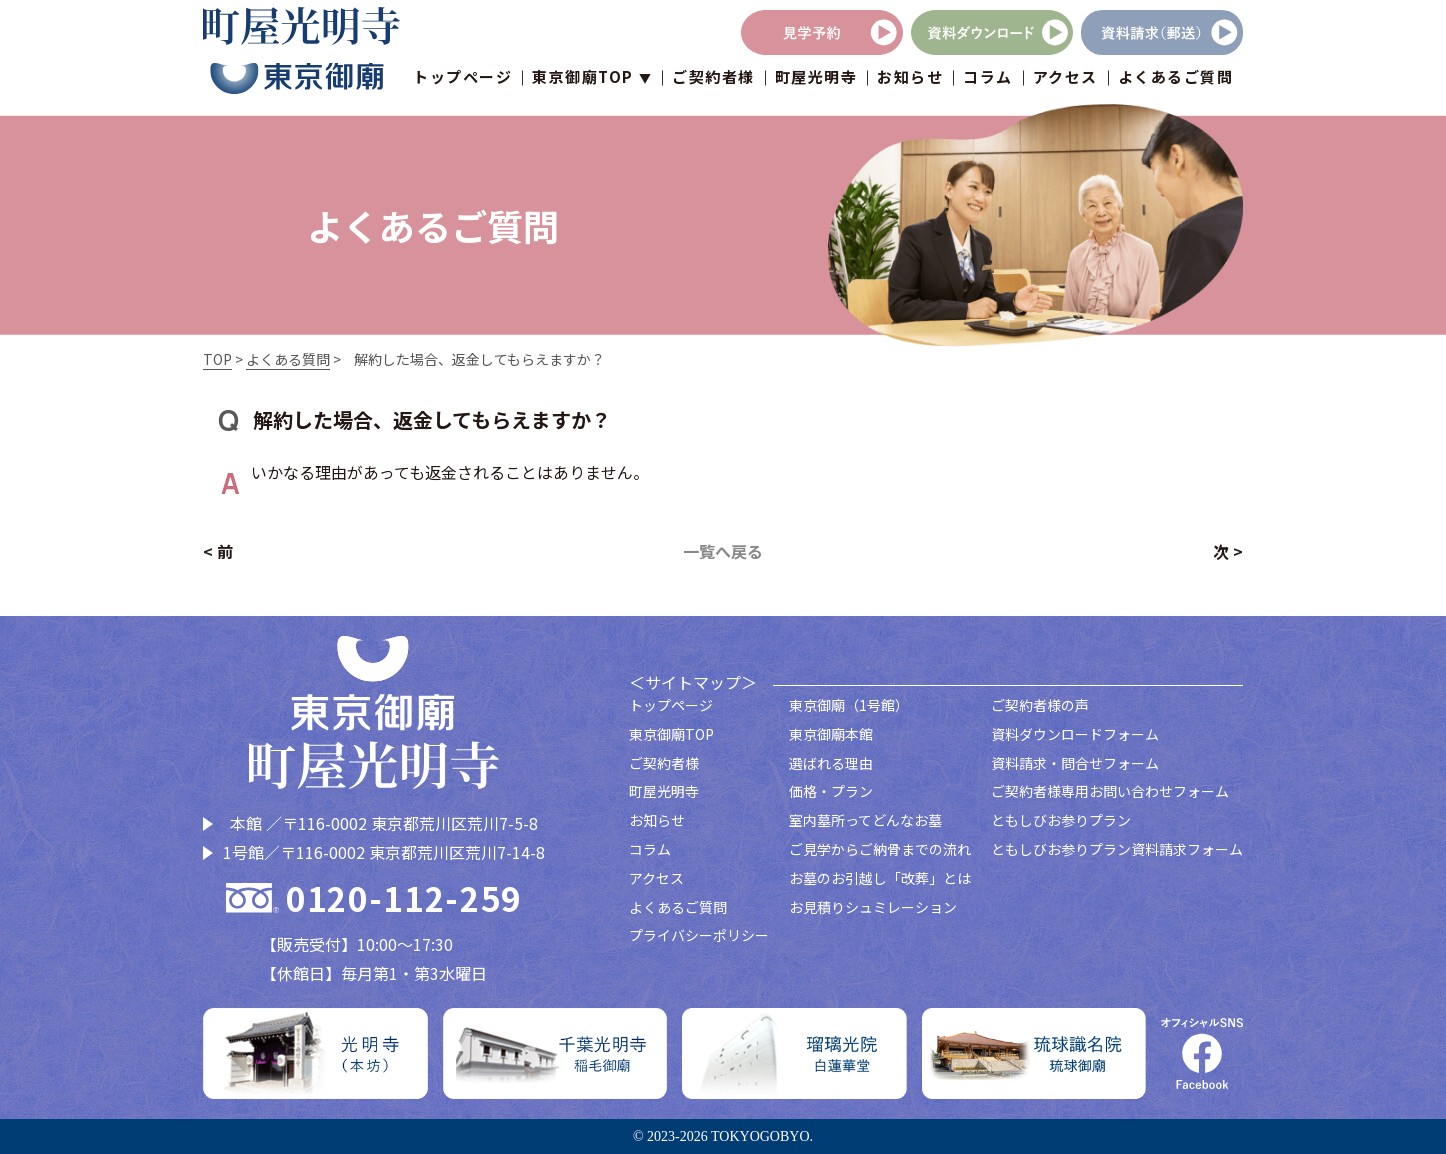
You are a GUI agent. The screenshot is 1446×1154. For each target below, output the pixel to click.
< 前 (218, 551)
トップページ (462, 79)
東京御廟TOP (671, 734)
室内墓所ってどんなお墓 (865, 820)
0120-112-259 (404, 898)
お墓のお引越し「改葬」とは (880, 878)
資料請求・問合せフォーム (1075, 763)
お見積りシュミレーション (873, 907)
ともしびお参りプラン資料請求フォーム (1117, 849)
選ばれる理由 (831, 763)
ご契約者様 (713, 79)
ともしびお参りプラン (1061, 820)
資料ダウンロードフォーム (1075, 734)
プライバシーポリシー (699, 935)
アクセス (1065, 79)
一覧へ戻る (723, 551)
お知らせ (910, 79)
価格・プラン (831, 791)
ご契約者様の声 (1040, 705)
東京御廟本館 (831, 734)
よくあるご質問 (1176, 79)
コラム (988, 79)
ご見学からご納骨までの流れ (880, 849)
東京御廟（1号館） (849, 705)
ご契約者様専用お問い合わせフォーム (1110, 791)
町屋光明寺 (816, 79)
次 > (1228, 551)
